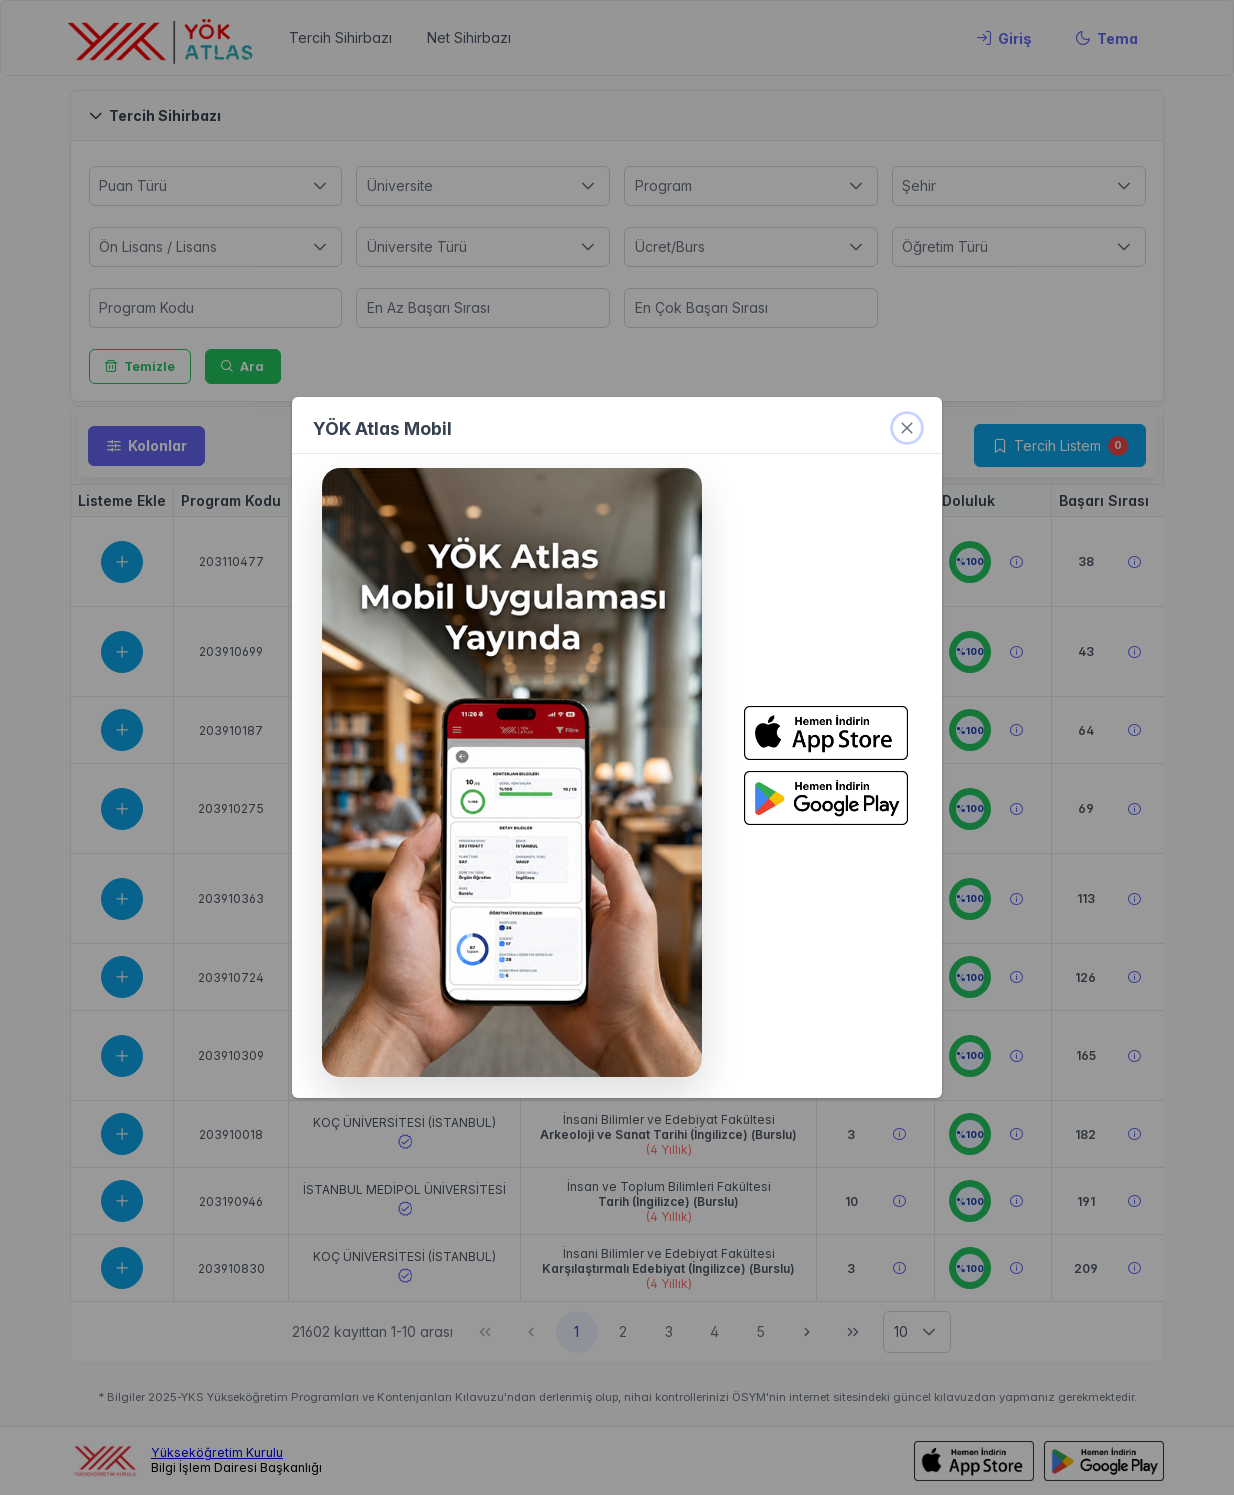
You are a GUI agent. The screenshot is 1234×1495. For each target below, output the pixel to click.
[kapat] (907, 428)
